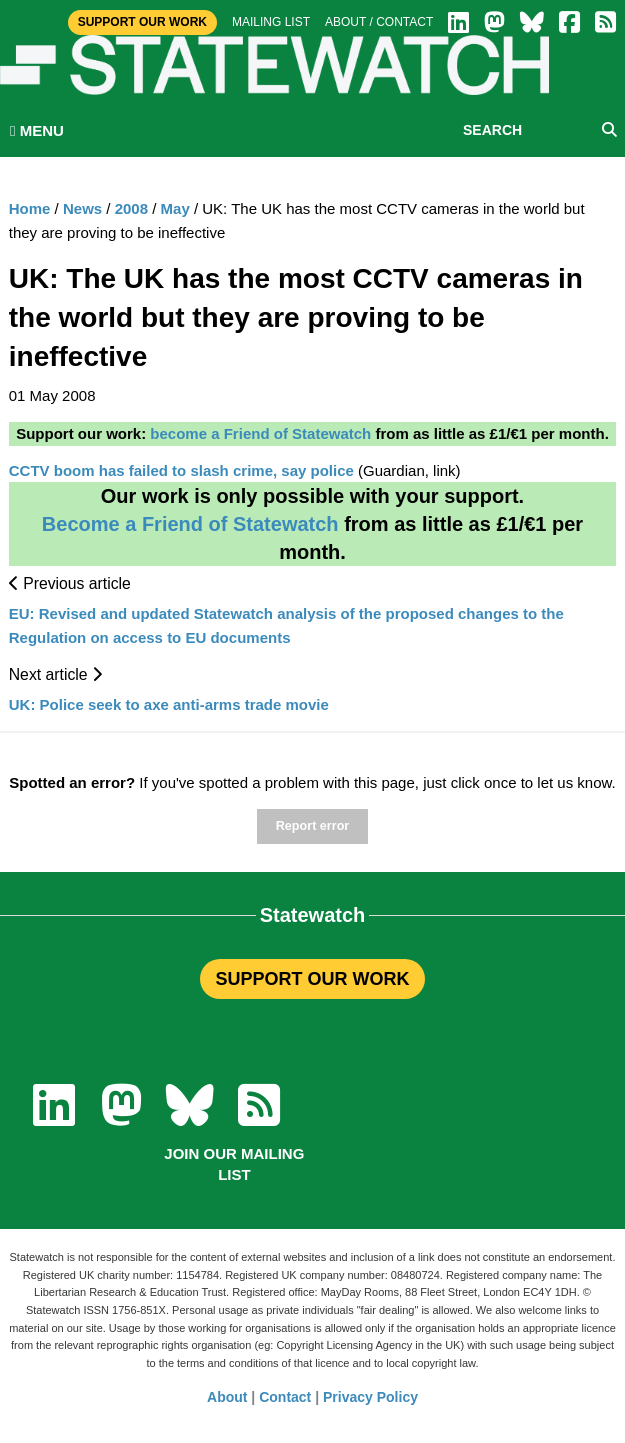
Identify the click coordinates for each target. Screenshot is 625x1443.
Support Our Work (142, 22)
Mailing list (271, 22)
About (227, 1397)
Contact (285, 1397)
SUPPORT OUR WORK (312, 979)
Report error (312, 826)
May (175, 208)
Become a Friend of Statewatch (190, 524)
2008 (131, 208)
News (82, 208)
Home (30, 208)
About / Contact (379, 22)
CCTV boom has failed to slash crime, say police (181, 470)
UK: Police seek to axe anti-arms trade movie (169, 704)
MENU (37, 130)
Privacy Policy (370, 1397)
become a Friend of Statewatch (260, 433)
